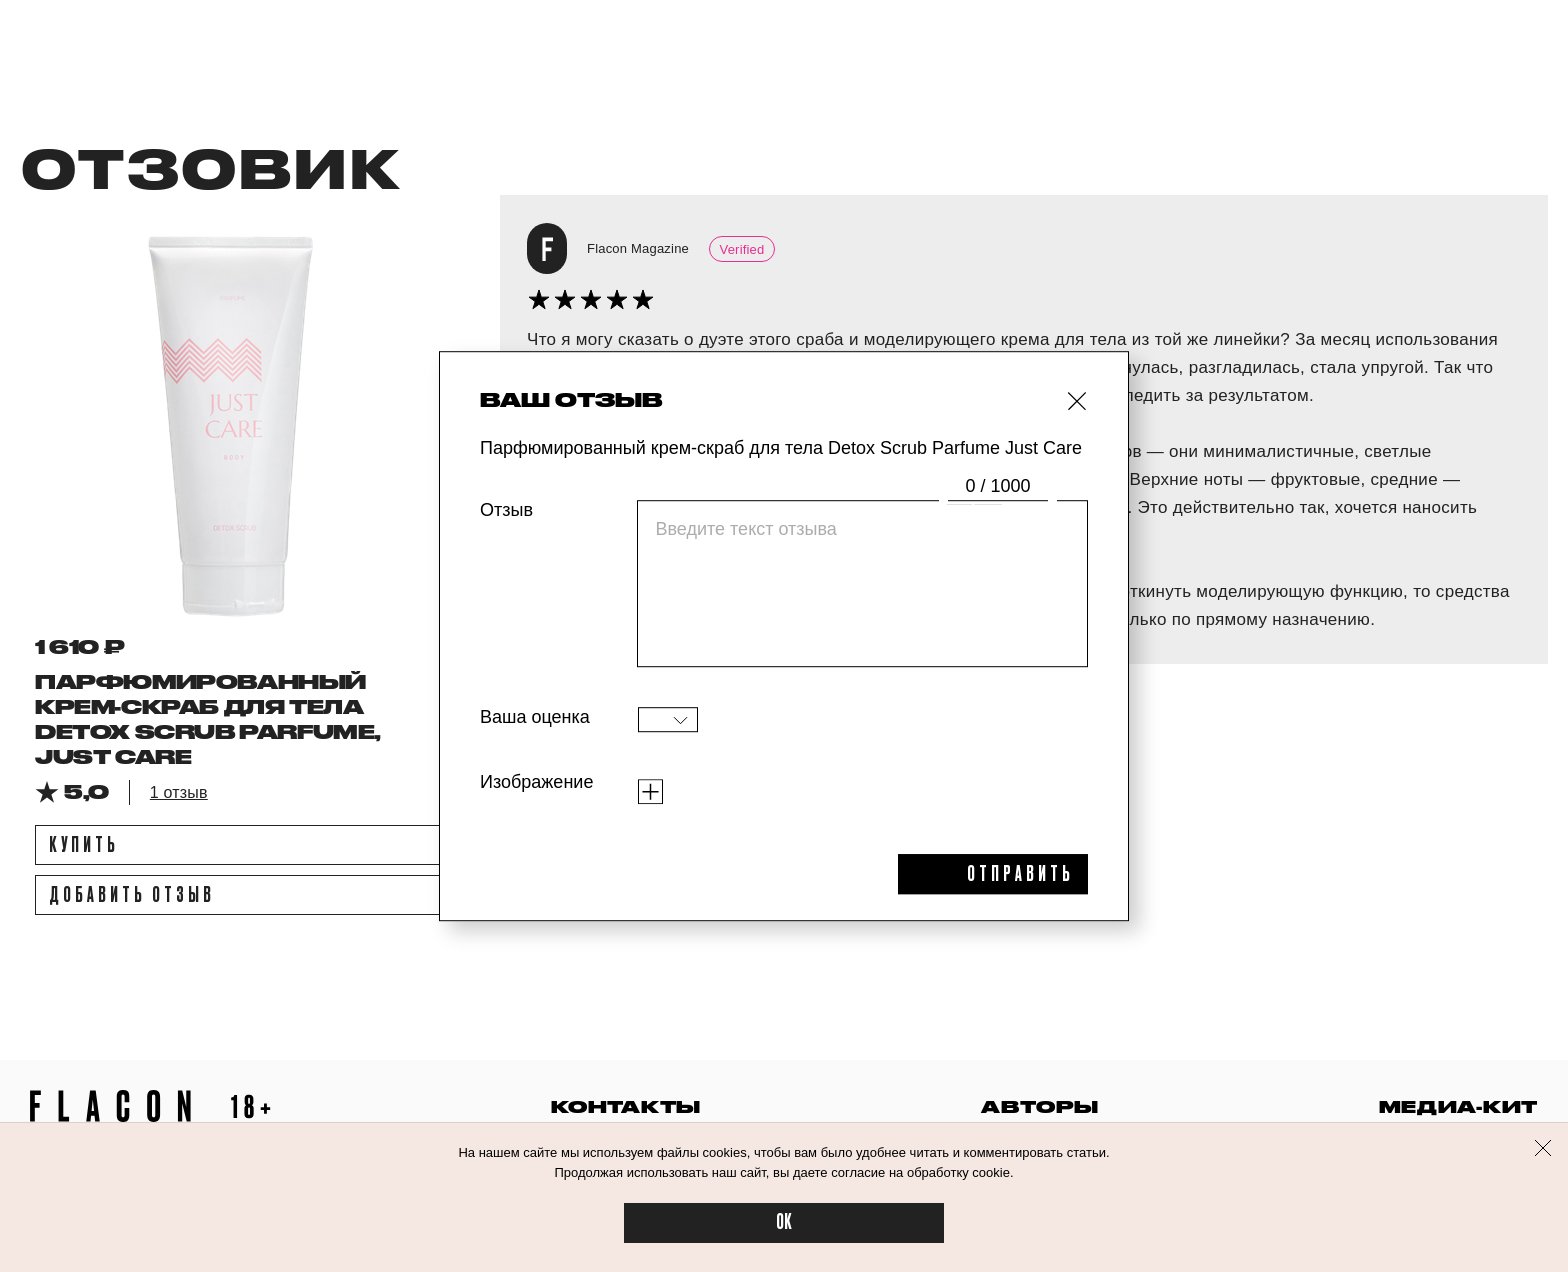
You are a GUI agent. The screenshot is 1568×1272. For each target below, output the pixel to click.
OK (784, 1222)
